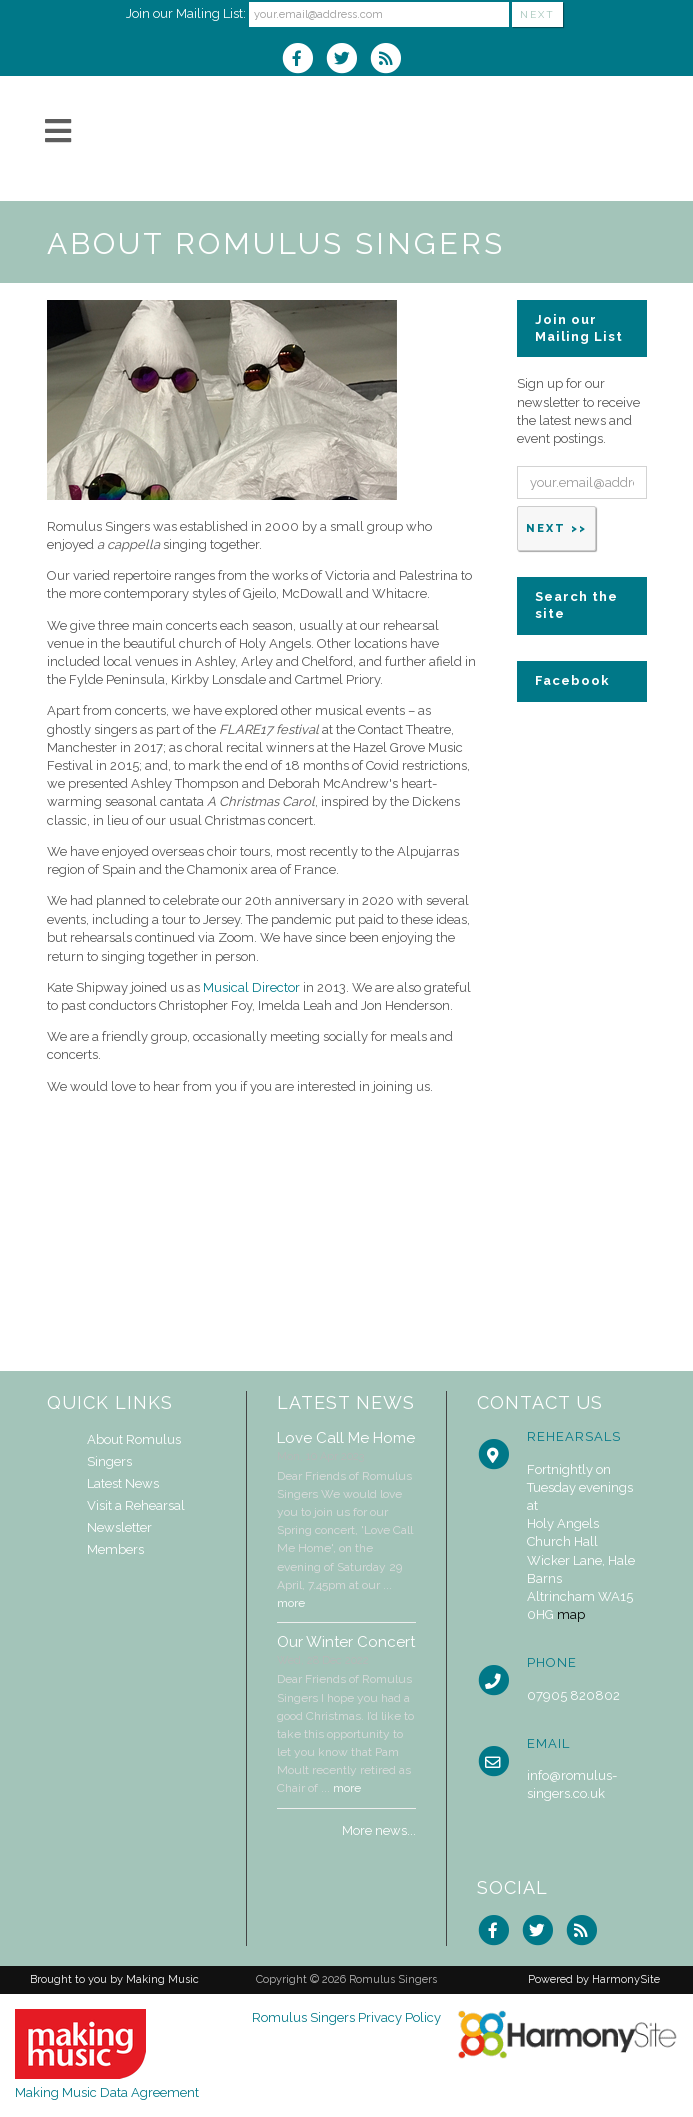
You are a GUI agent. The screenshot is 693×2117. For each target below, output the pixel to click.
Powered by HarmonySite (594, 1979)
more (291, 1603)
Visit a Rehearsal (136, 1505)
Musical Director (251, 987)
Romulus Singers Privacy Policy (346, 2017)
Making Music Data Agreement (107, 2092)
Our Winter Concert (346, 1642)
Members (115, 1549)
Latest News (123, 1483)
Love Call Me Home (346, 1438)
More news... (379, 1830)
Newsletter (119, 1527)
